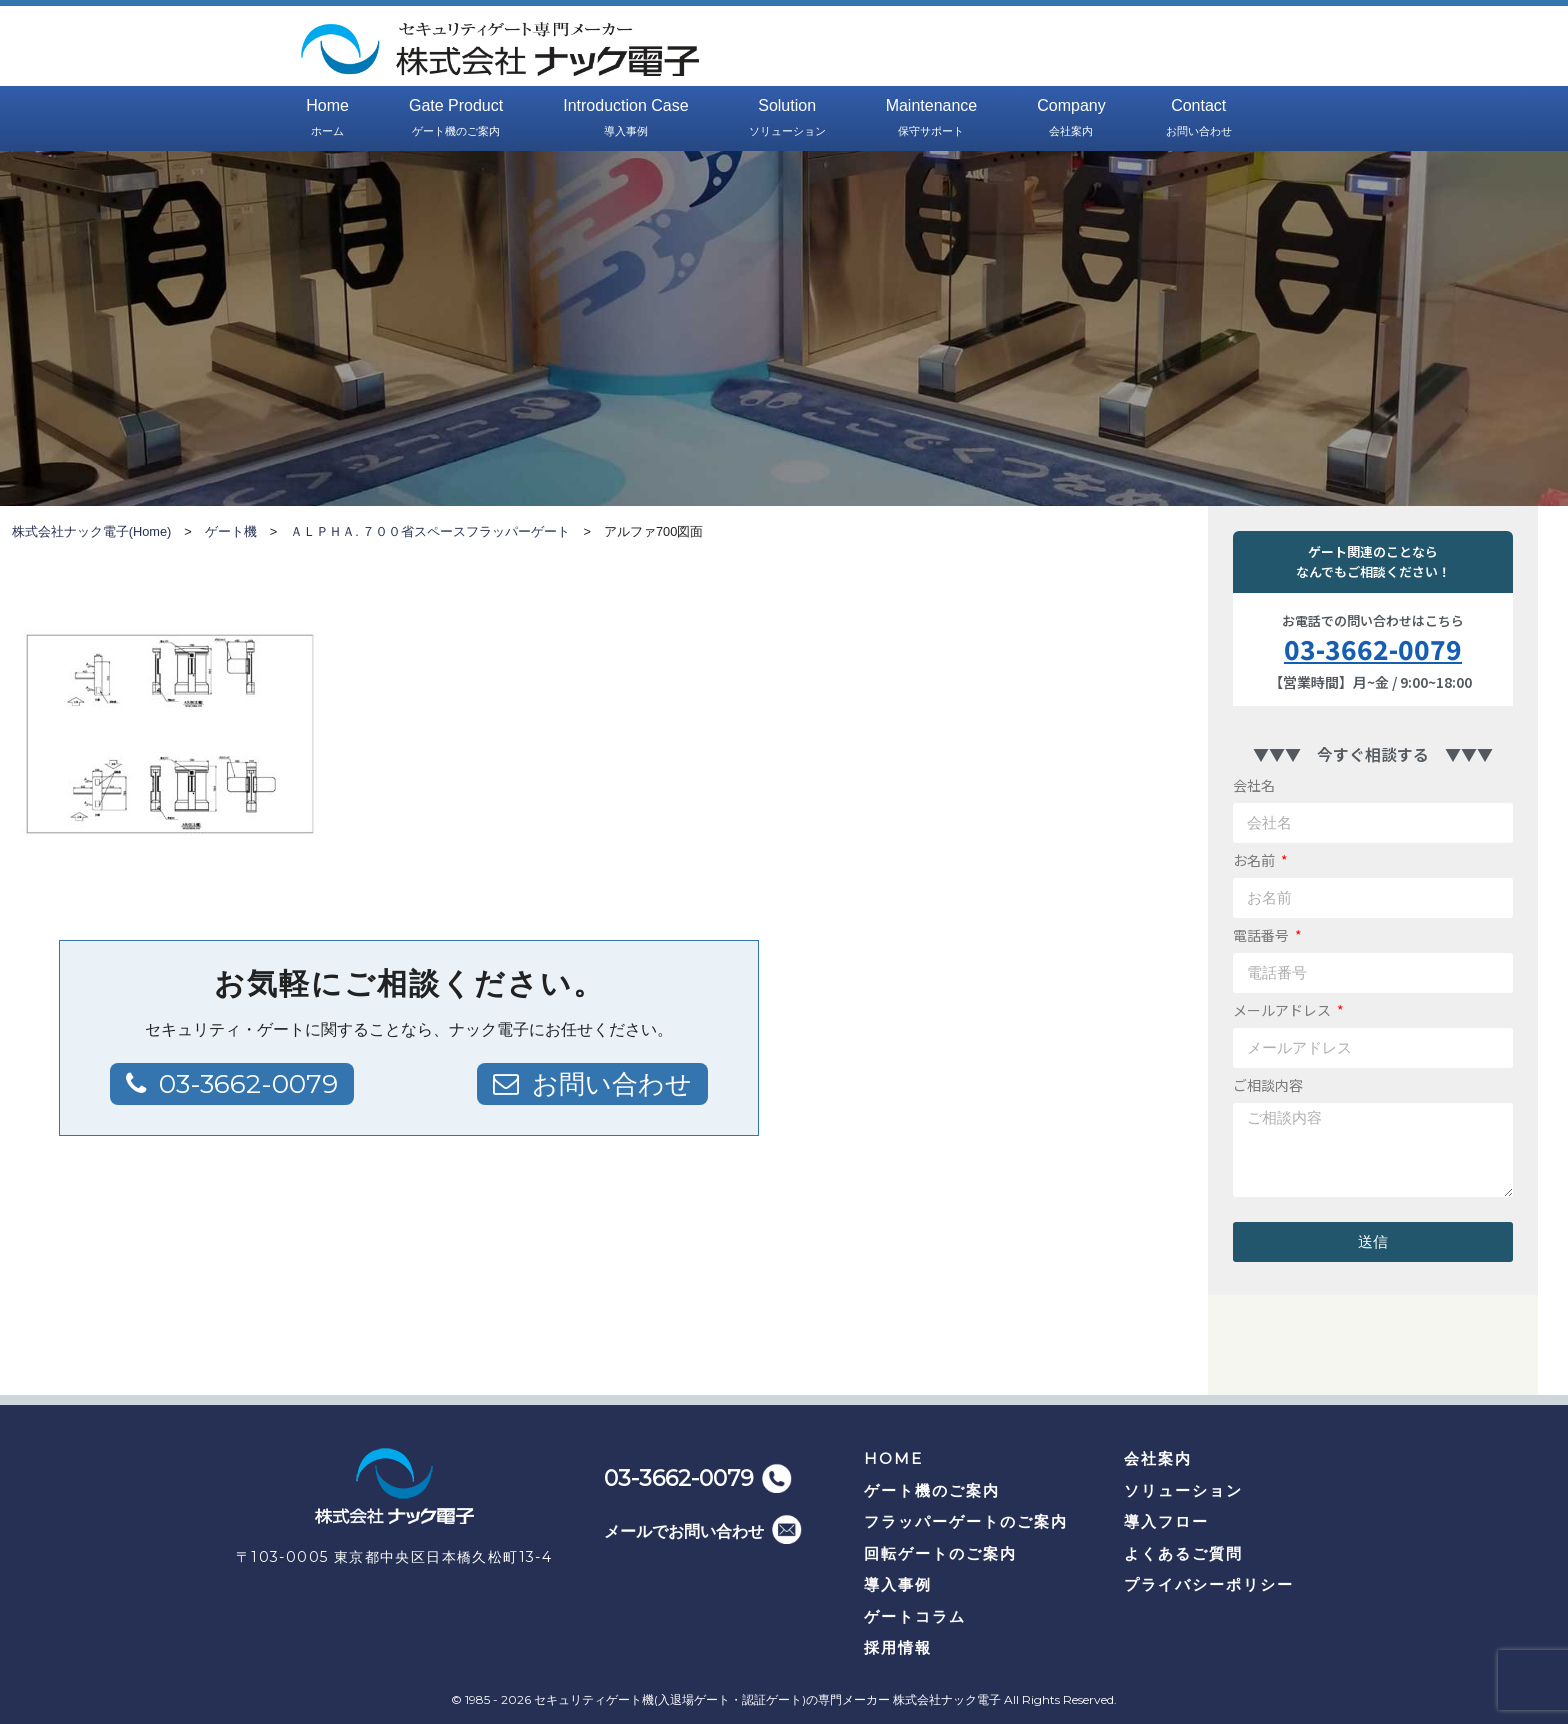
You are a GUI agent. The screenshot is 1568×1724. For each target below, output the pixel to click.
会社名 (1254, 785)
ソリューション (1183, 1490)
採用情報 (898, 1647)
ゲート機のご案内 (932, 1490)
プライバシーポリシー (1209, 1584)
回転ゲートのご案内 (940, 1553)
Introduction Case (625, 119)
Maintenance (932, 119)
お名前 (1255, 860)
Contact (1199, 119)
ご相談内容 (1268, 1085)
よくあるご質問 (1183, 1553)
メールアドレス (1283, 1010)
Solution (787, 119)
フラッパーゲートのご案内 (966, 1521)
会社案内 (1158, 1458)
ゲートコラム (915, 1616)
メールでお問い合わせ (684, 1531)
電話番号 (1262, 935)
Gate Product (456, 119)
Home (327, 119)
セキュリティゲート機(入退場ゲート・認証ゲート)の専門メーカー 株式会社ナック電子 (767, 1699)
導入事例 (898, 1584)
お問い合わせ (612, 1084)
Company (1071, 119)
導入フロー (1166, 1521)
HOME (893, 1458)
